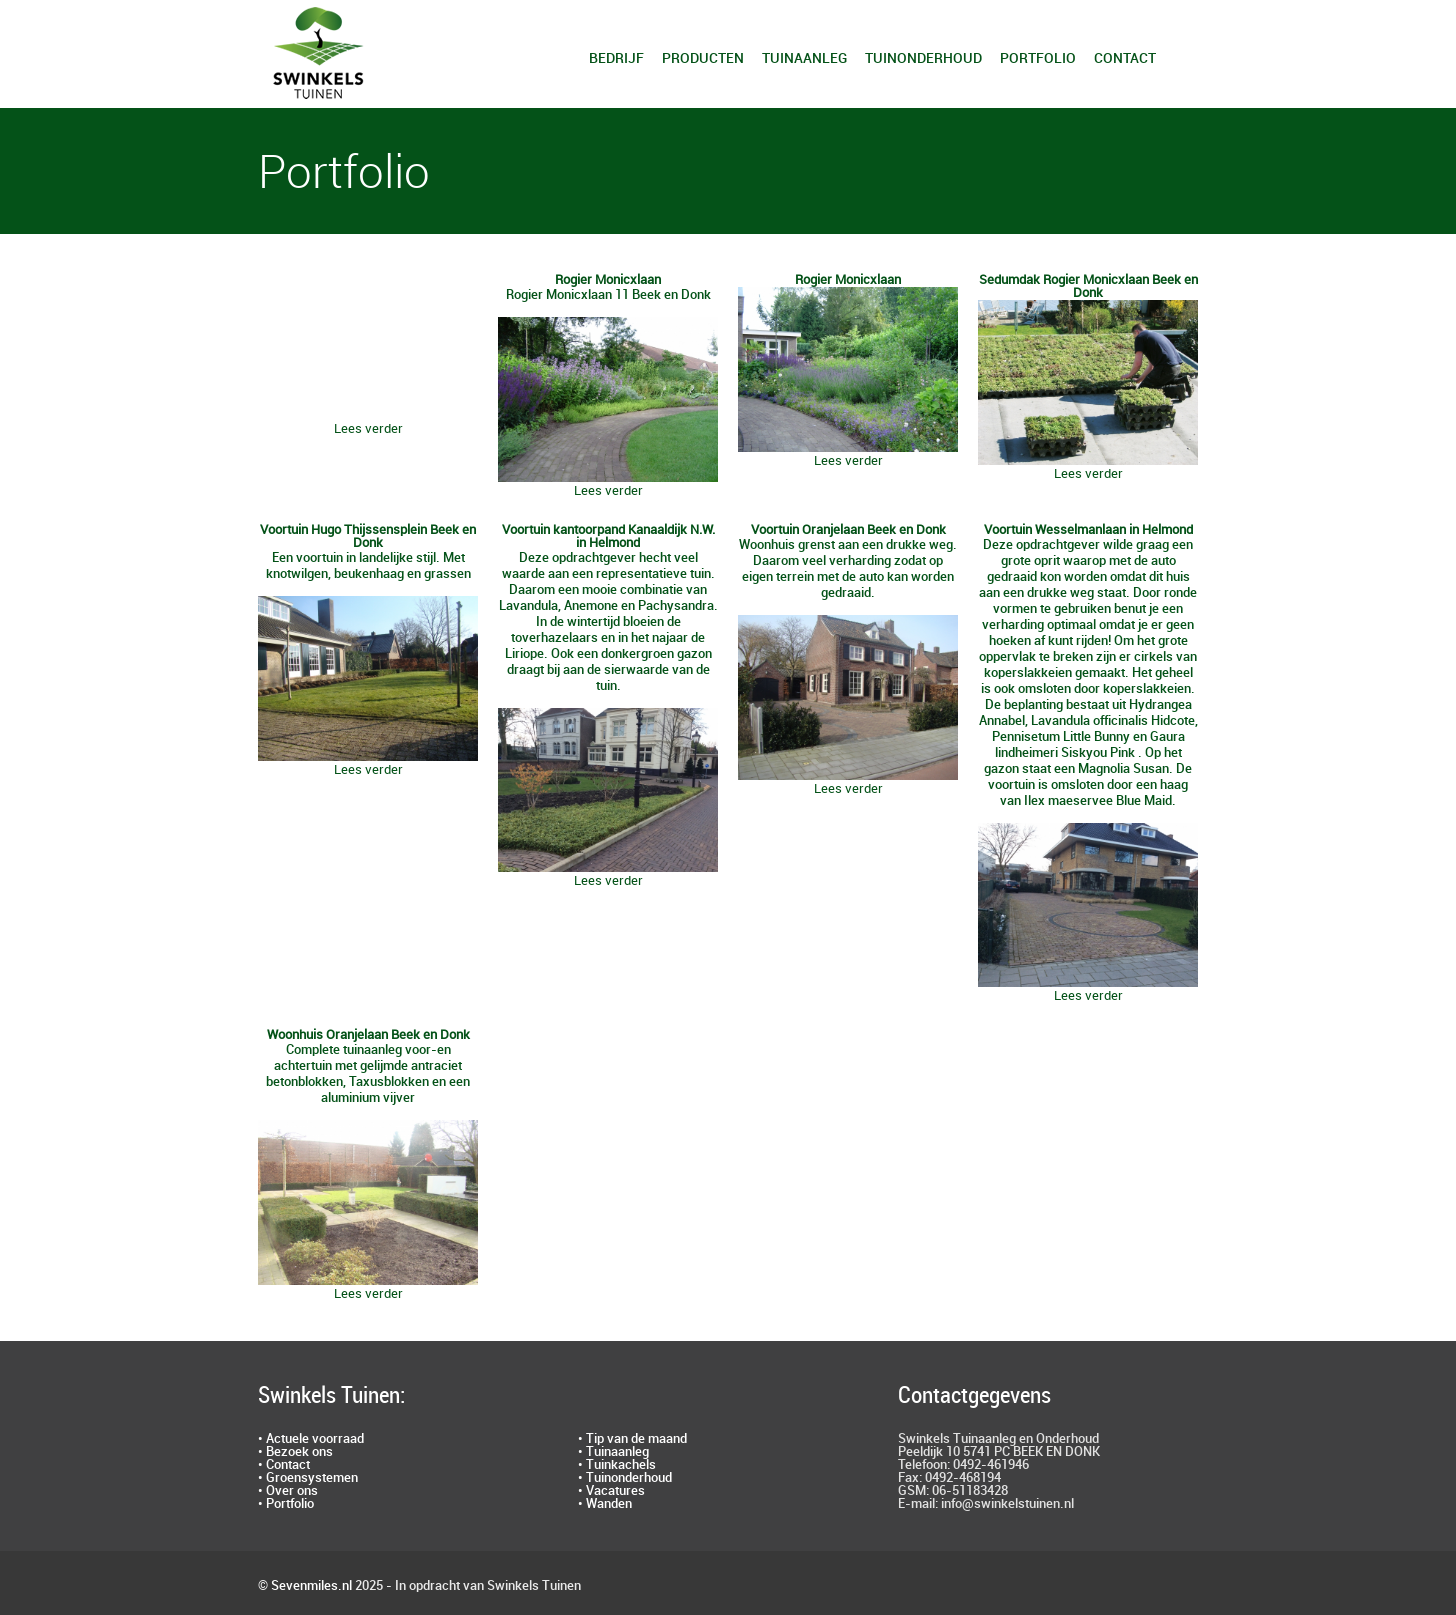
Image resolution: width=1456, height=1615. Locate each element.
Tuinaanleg (804, 58)
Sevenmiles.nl (311, 1586)
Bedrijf (616, 58)
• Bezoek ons (295, 1452)
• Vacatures (611, 1491)
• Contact (284, 1465)
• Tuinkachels (617, 1465)
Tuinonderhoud (923, 58)
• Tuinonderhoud (625, 1478)
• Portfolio (286, 1504)
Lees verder (368, 429)
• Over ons (288, 1491)
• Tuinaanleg (613, 1452)
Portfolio (1038, 58)
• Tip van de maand (632, 1439)
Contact (1125, 58)
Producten (703, 58)
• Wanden (605, 1504)
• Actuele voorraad (311, 1439)
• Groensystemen (308, 1478)
